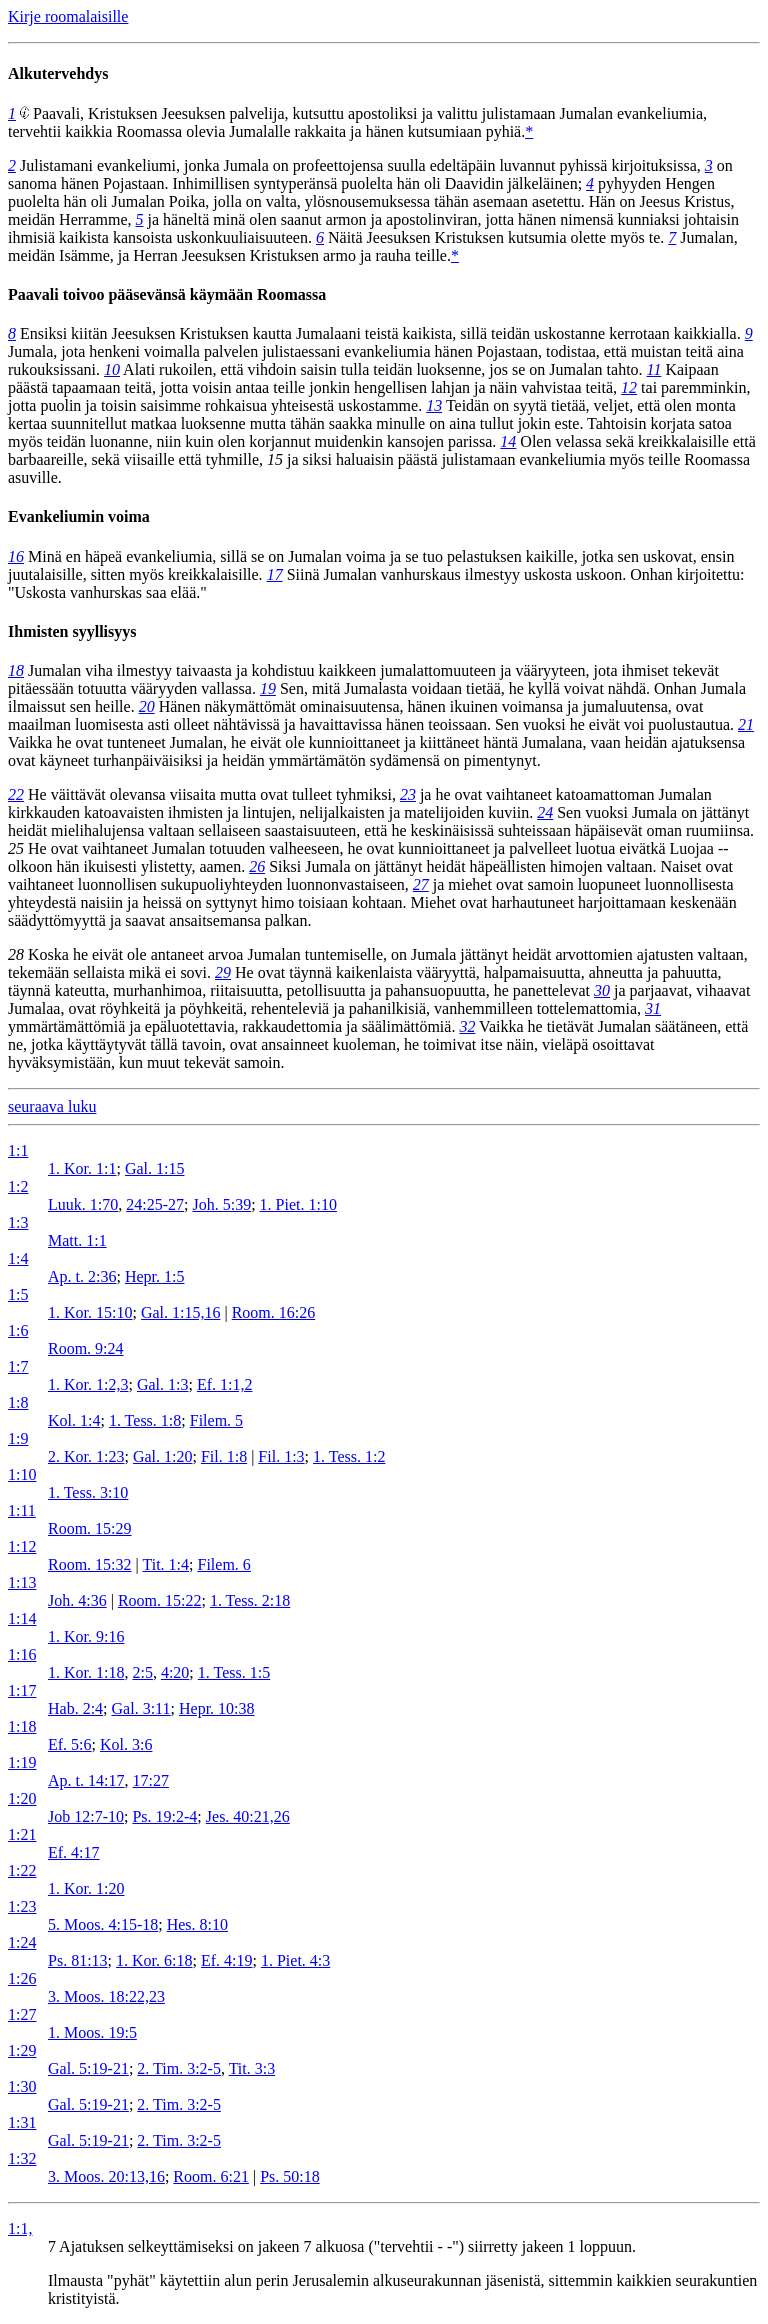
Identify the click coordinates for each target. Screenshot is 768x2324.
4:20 (175, 1672)
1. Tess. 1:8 (145, 1420)
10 (112, 369)
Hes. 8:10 (197, 1924)
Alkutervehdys (58, 73)
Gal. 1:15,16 (181, 1312)
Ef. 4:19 (227, 1960)
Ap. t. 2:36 (82, 1276)
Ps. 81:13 (78, 1960)
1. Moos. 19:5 (92, 2032)
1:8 (18, 1402)
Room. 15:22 (160, 1600)
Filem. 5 (216, 1420)
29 (223, 972)
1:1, (20, 2228)
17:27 (150, 1780)
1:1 (18, 1150)
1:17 (22, 1690)
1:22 (22, 1870)
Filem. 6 (223, 1564)
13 (434, 405)
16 (16, 556)
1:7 (18, 1366)
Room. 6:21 (211, 2176)
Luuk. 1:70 (83, 1204)
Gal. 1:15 (155, 1168)
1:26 (22, 1978)
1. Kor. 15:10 (90, 1312)
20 (147, 706)
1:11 (22, 1510)
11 (654, 369)
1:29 (22, 2050)
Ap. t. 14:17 (86, 1780)
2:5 (142, 1672)
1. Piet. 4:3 (295, 1960)
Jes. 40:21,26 (248, 1816)
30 (602, 990)
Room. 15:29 (90, 1528)
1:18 (22, 1726)
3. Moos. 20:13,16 (106, 2176)
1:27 (22, 2014)
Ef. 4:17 (74, 1852)
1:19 (22, 1762)
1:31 (22, 2122)
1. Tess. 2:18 (250, 1600)
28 (16, 954)
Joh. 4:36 (77, 1600)
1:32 (22, 2158)
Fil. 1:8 (224, 1456)
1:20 (22, 1798)
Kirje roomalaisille (68, 16)
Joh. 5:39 (221, 1204)
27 (421, 884)
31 (653, 1008)
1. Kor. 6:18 (154, 1960)
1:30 (22, 2086)
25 (16, 848)
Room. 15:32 (90, 1564)
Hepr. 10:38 (217, 1708)
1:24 (22, 1942)
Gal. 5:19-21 (88, 2068)
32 (467, 1026)
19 (268, 688)
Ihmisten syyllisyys (72, 631)
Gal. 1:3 (163, 1384)
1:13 (22, 1582)
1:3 (18, 1222)
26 (257, 866)
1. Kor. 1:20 (86, 1888)
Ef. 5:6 (70, 1744)
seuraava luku (52, 1106)
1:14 (22, 1618)
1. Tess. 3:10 (88, 1492)
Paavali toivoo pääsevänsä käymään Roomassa (167, 294)
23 (408, 794)
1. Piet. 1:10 (298, 1204)
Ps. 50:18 (290, 2176)
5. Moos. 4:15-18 (103, 1924)
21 (746, 724)
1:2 (18, 1186)
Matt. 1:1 (77, 1240)
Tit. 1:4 (165, 1564)
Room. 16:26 (274, 1312)
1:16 (22, 1654)
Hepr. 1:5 (155, 1276)
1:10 (22, 1474)
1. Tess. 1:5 (234, 1672)
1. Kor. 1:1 (82, 1168)
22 (16, 794)
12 (629, 387)
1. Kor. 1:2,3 (88, 1384)
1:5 (18, 1294)
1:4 (18, 1258)
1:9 (18, 1438)
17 (275, 574)
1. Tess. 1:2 (349, 1456)
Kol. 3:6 (126, 1744)
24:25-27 (155, 1204)
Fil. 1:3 (281, 1456)
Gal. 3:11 (141, 1708)
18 (16, 670)
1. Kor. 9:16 (86, 1636)
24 (545, 812)
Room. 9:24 (86, 1348)
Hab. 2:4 (75, 1708)
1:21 (22, 1834)
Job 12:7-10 (86, 1816)
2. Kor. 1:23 (86, 1456)
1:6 (18, 1330)
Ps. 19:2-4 (164, 1816)
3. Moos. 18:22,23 (106, 1996)
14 (508, 441)
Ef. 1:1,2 (225, 1384)
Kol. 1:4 (74, 1420)
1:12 (22, 1546)
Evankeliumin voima (79, 516)
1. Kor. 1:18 (86, 1672)
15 (275, 459)
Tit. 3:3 (252, 2068)
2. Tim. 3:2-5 (179, 2068)
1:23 (22, 1906)
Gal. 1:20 (163, 1456)
